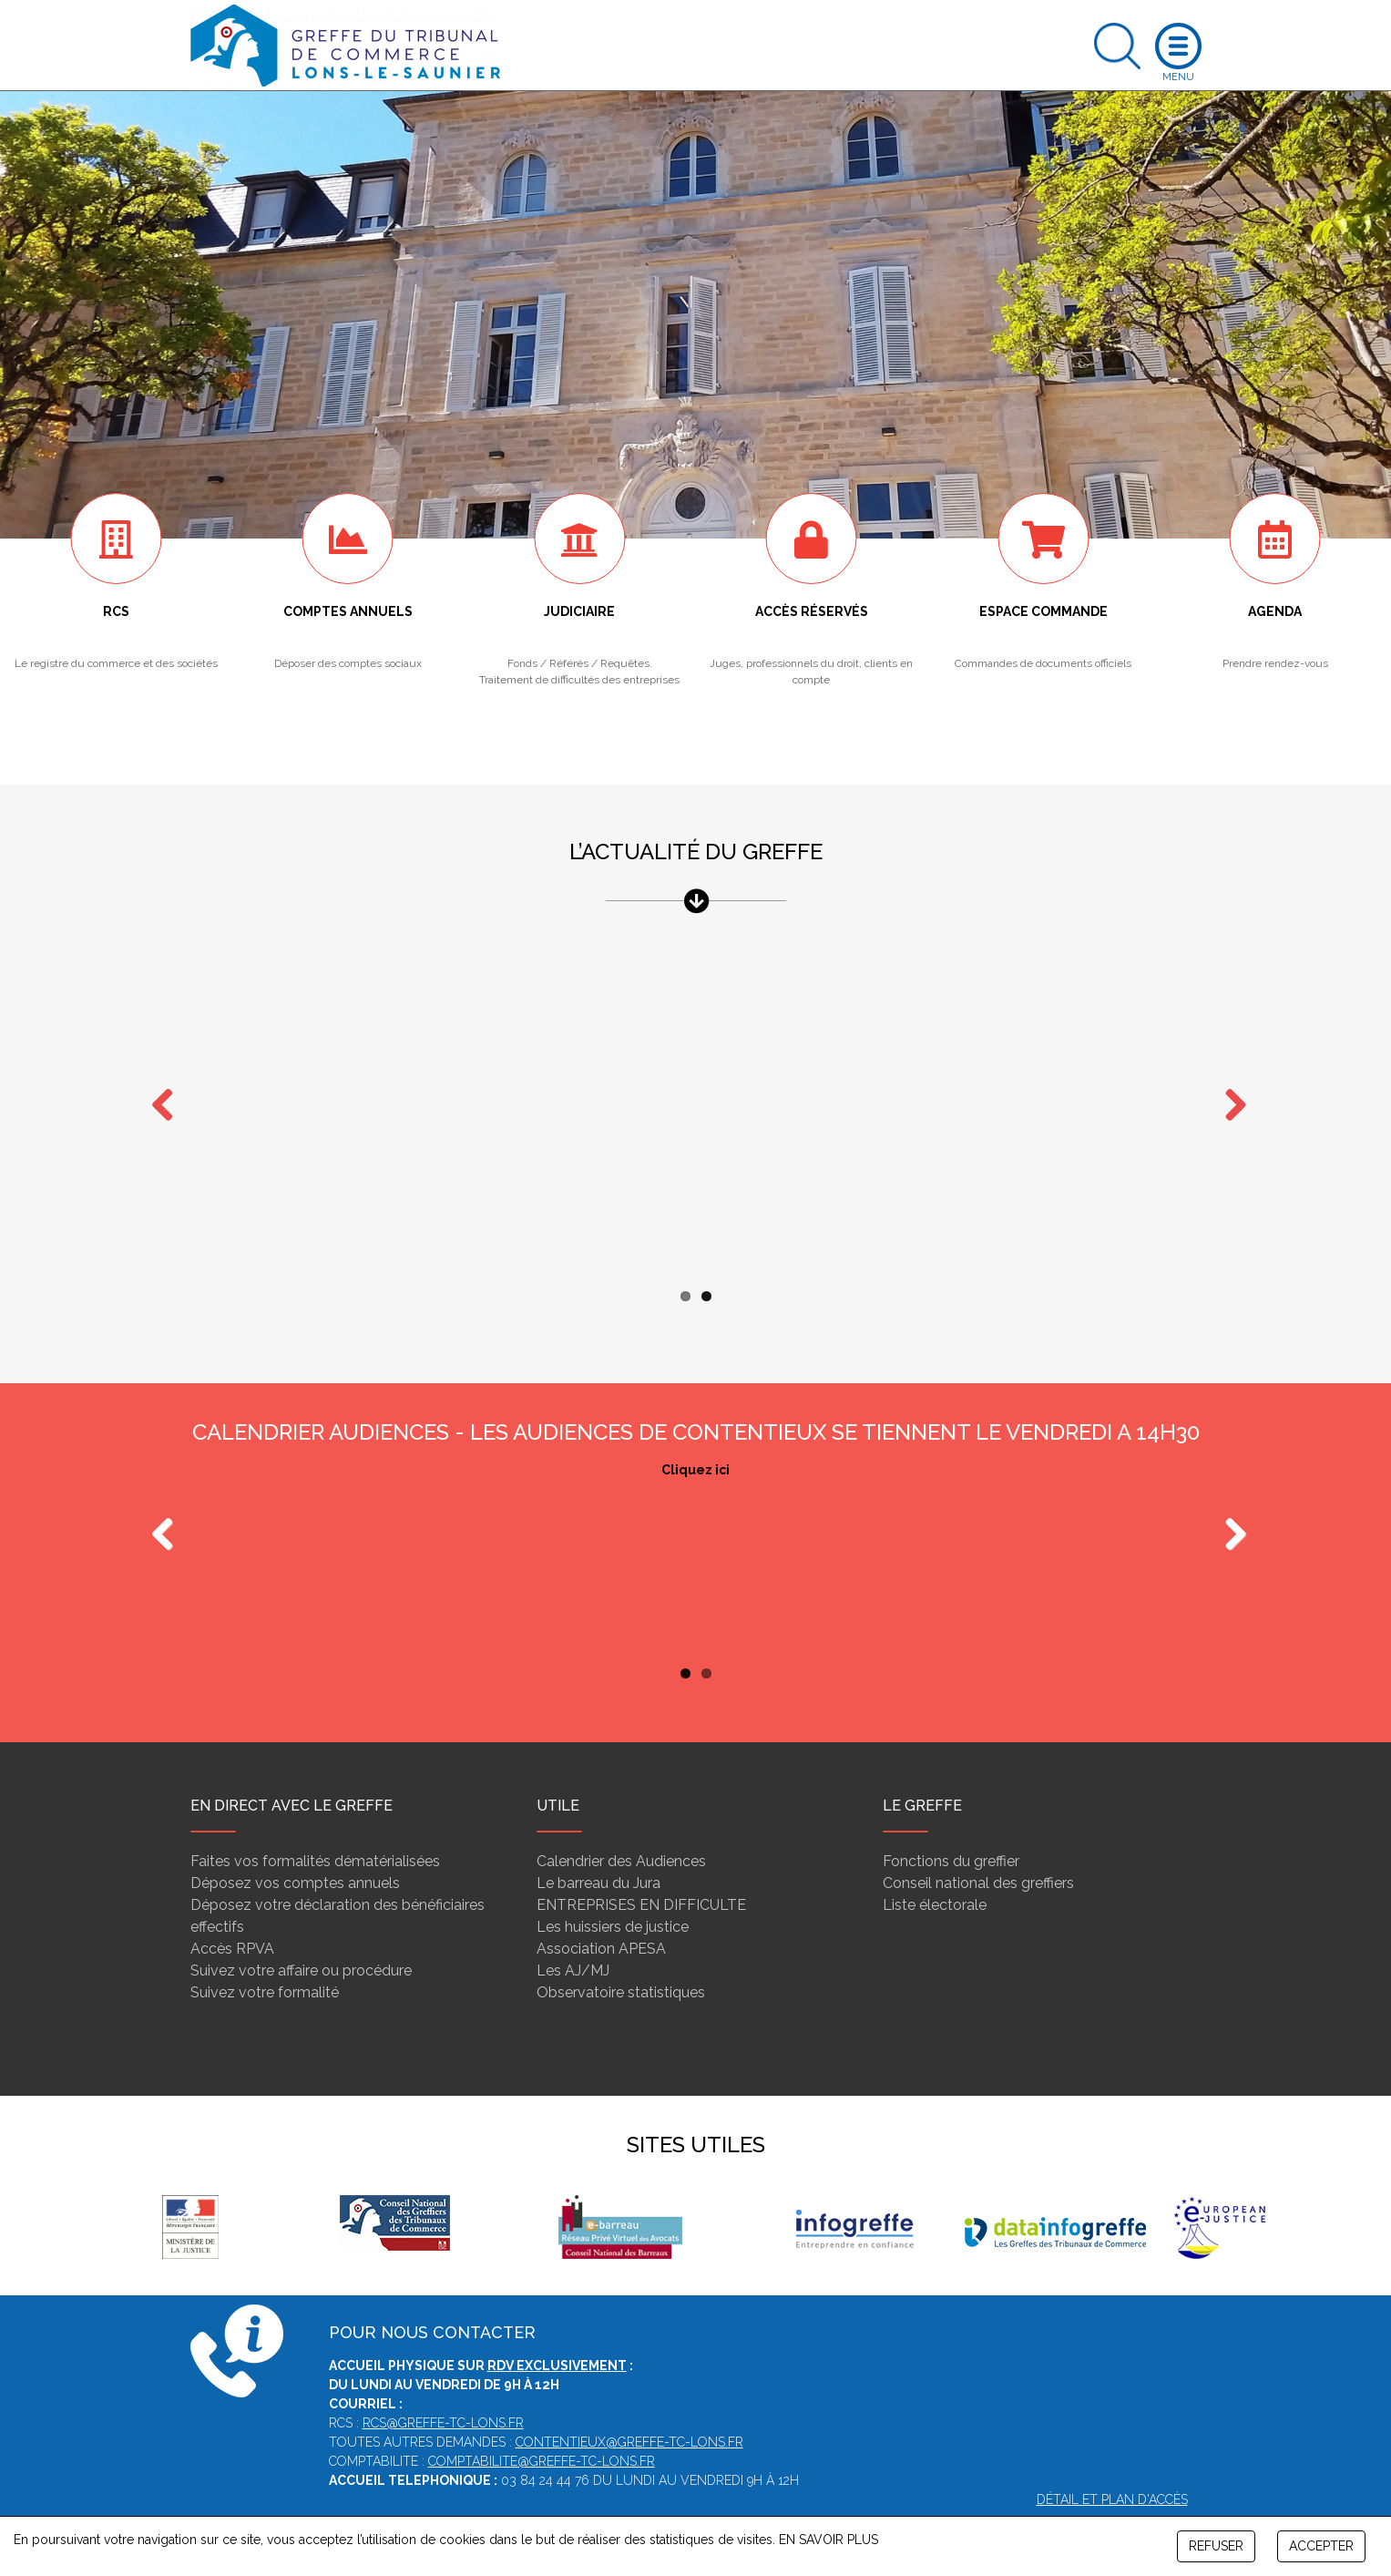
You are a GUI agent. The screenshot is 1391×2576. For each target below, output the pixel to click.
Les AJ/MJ (573, 1935)
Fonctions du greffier (951, 1825)
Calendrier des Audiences (621, 1825)
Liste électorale (935, 1869)
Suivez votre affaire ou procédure (301, 1935)
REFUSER (1216, 2546)
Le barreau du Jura (598, 1847)
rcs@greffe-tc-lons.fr (443, 2387)
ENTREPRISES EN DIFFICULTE (641, 1869)
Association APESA (601, 1913)
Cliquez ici (695, 1434)
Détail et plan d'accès (1112, 2464)
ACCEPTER (1321, 2546)
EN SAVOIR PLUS (828, 2539)
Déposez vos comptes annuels (295, 1847)
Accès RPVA (232, 1913)
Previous (163, 1500)
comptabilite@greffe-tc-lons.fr (541, 2425)
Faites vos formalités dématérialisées (315, 1825)
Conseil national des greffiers (978, 1847)
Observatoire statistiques (621, 1956)
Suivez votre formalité (264, 1956)
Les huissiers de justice (613, 1891)
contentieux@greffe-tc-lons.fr (629, 2406)
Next (1229, 1088)
